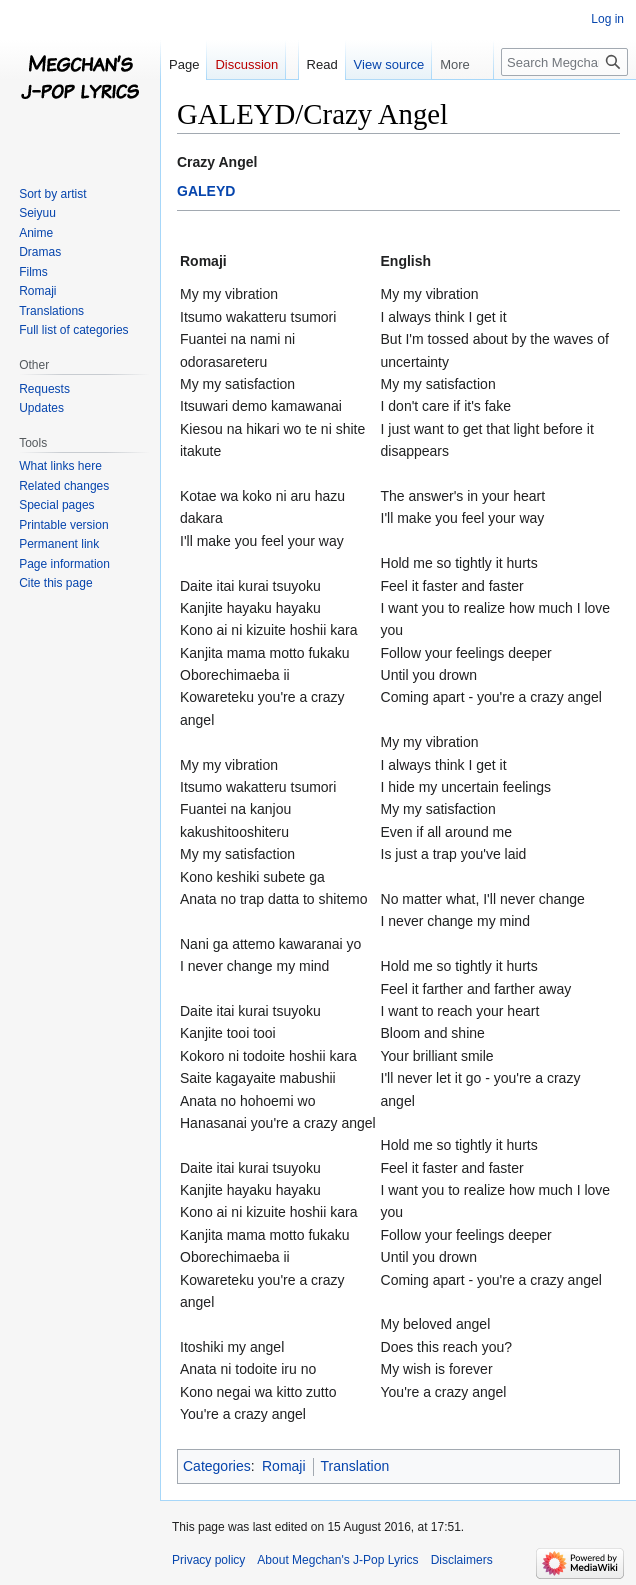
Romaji (284, 1466)
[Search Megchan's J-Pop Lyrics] (564, 62)
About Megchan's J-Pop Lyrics (337, 1560)
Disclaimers (462, 1560)
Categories (217, 1466)
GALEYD (206, 191)
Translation (355, 1466)
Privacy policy (208, 1560)
